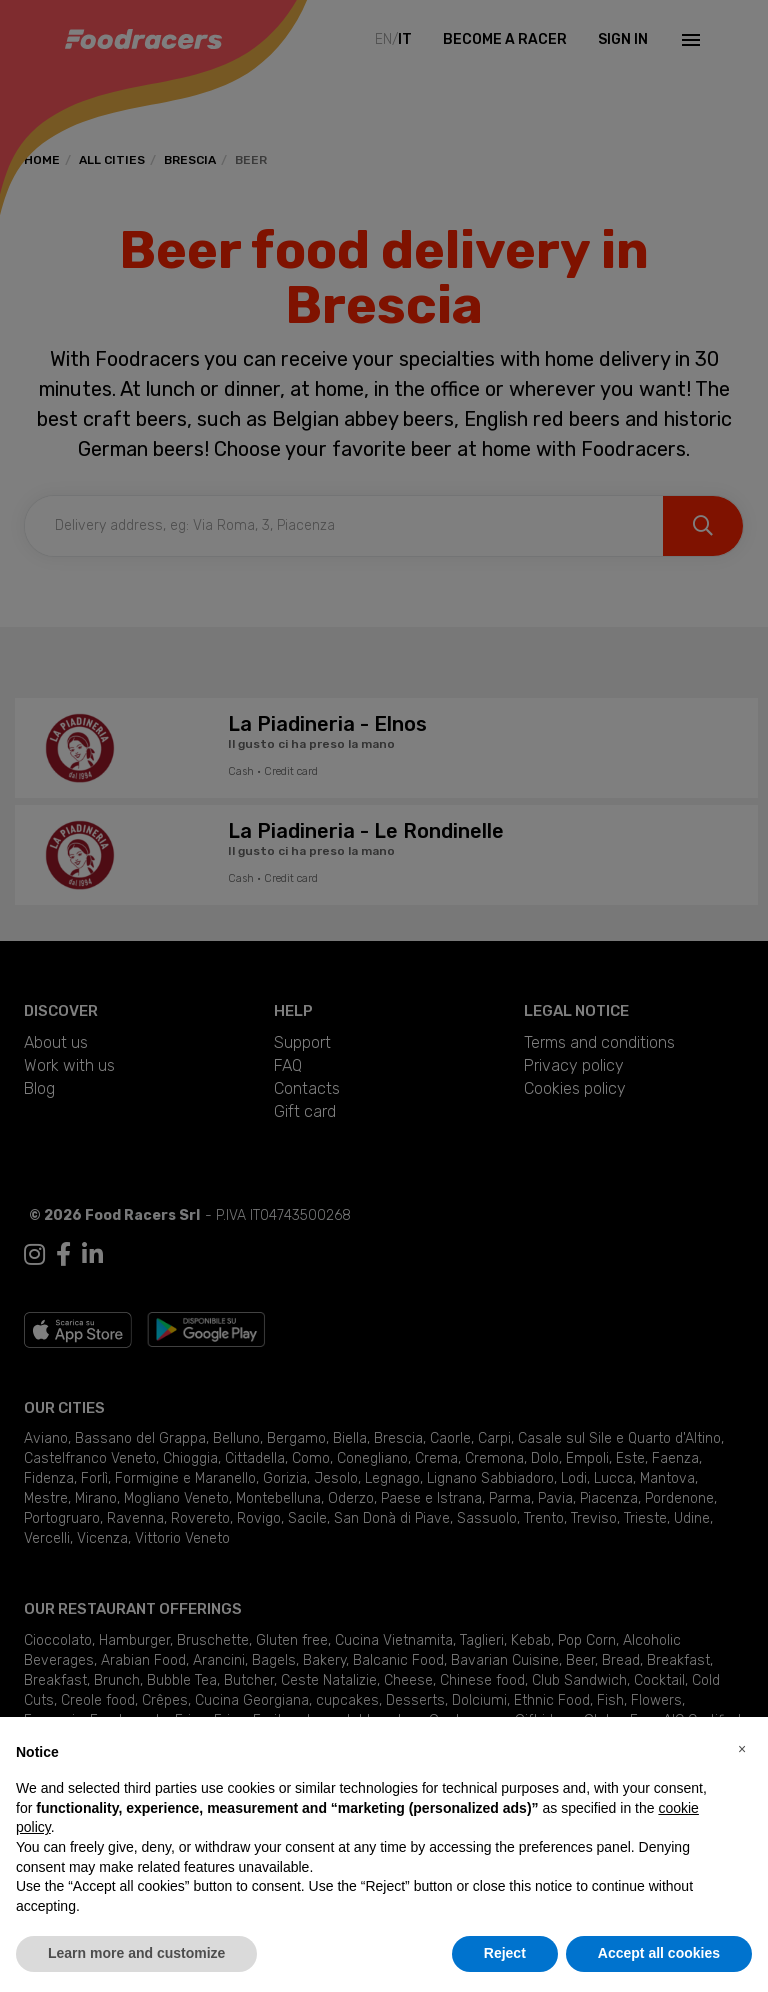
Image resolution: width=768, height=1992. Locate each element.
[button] (742, 1749)
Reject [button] (505, 1953)
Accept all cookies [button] (659, 1953)
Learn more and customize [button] (136, 1953)
